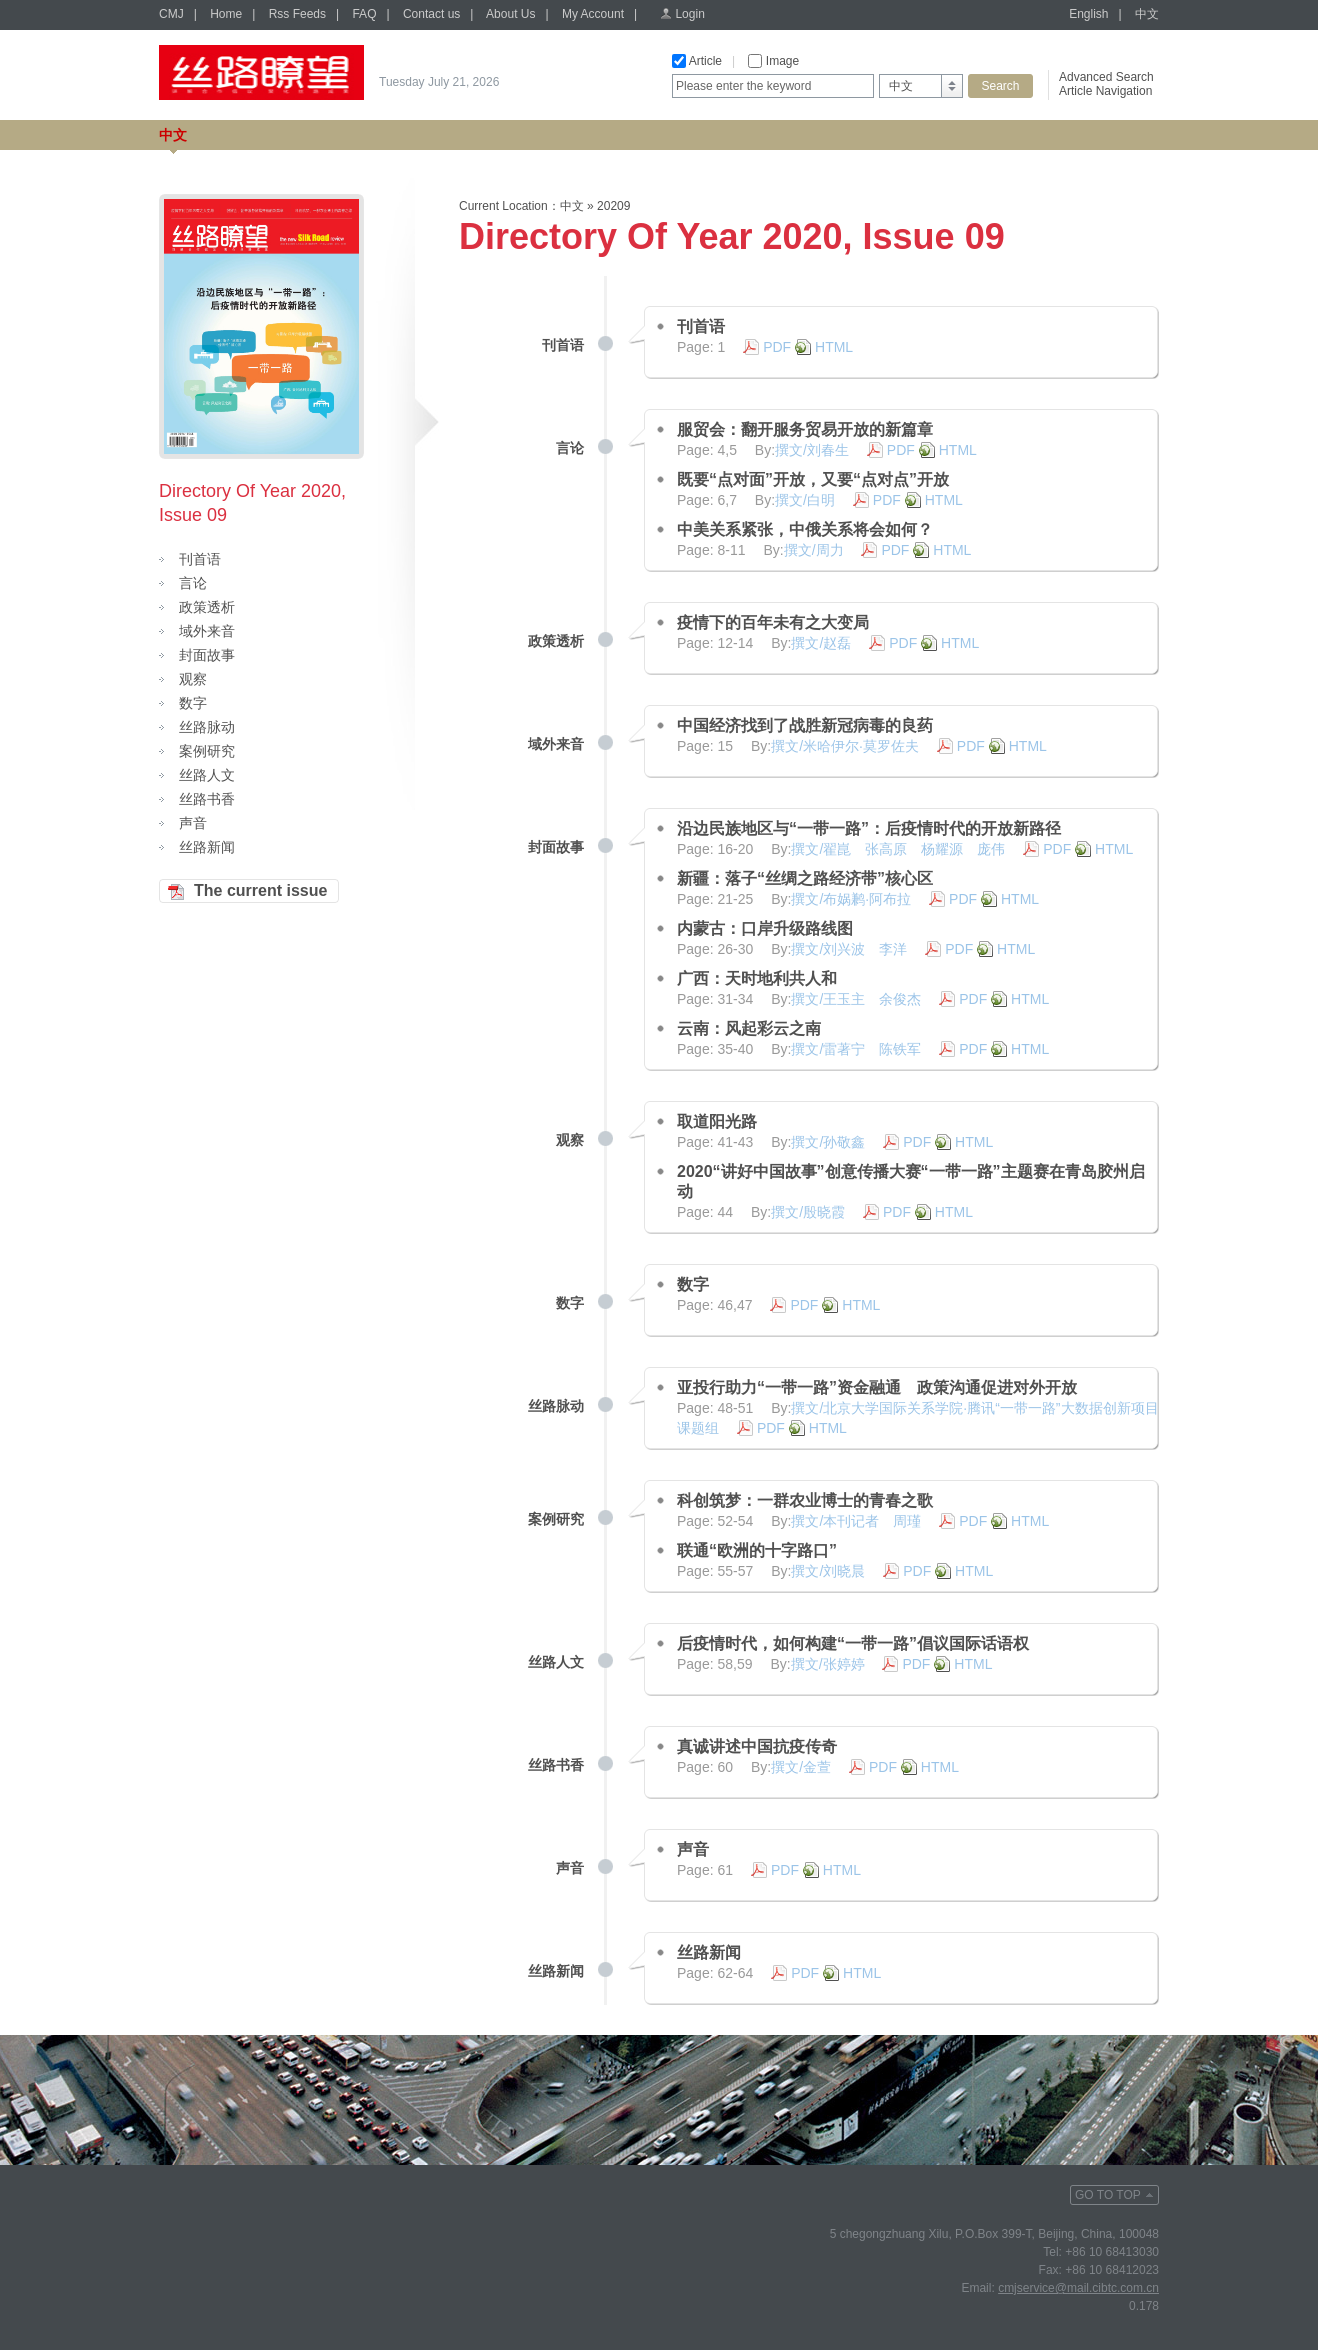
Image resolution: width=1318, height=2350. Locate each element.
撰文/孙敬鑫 (828, 1142)
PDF (777, 347)
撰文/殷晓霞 (808, 1212)
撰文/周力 (814, 550)
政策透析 (207, 607)
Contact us (431, 14)
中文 (1147, 14)
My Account (593, 14)
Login (689, 14)
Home (226, 14)
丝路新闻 (207, 847)
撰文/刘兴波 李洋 (849, 949)
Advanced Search (1106, 77)
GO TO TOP (1108, 2195)
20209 (613, 206)
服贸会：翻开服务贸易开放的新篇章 (805, 429)
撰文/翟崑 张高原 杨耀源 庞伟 (898, 849)
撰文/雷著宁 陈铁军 (856, 1049)
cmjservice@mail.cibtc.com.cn (1078, 2288)
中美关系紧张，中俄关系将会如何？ (805, 529)
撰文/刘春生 (812, 450)
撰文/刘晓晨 (828, 1571)
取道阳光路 (717, 1121)
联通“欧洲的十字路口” (757, 1550)
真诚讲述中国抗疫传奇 (757, 1746)
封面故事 (207, 655)
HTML (834, 347)
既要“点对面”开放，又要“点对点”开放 (813, 479)
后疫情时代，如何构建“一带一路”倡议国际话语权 (853, 1643)
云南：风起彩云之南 (749, 1028)
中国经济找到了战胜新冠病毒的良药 (805, 725)
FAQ (364, 14)
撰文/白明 (805, 500)
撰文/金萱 (801, 1767)
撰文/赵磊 (821, 643)
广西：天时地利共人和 (757, 978)
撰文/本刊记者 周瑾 (856, 1521)
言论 (193, 583)
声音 (193, 823)
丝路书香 (207, 799)
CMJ (171, 14)
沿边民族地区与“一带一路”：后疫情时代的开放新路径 (869, 828)
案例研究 (207, 751)
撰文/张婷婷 (828, 1664)
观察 (193, 679)
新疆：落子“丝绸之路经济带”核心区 (805, 878)
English (1088, 14)
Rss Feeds (297, 14)
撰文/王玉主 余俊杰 (856, 999)
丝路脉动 (207, 727)
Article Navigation (1105, 91)
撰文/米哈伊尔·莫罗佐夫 (845, 746)
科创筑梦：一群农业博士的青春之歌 (805, 1500)
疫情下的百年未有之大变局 (773, 622)
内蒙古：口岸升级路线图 (765, 928)
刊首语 (200, 559)
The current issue (260, 890)
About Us (510, 14)
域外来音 (207, 631)
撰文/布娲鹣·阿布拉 (851, 899)
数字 (193, 703)
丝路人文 (207, 775)
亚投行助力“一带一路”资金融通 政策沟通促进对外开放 (877, 1387)
